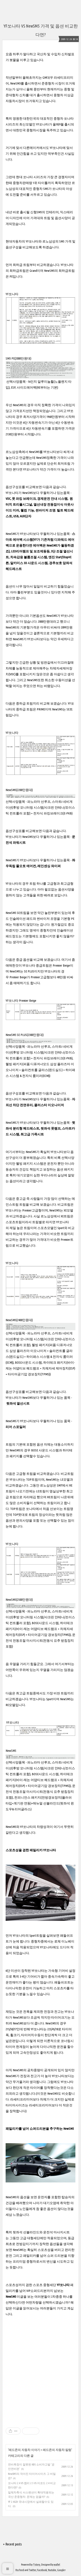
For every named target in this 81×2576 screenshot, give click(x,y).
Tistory (36, 2564)
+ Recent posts (12, 2544)
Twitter (32, 2570)
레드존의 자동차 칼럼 (57, 2450)
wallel (57, 2564)
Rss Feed (20, 2570)
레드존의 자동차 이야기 (24, 2450)
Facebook (42, 2570)
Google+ (61, 2570)
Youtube (52, 2570)
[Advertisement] (40, 2368)
